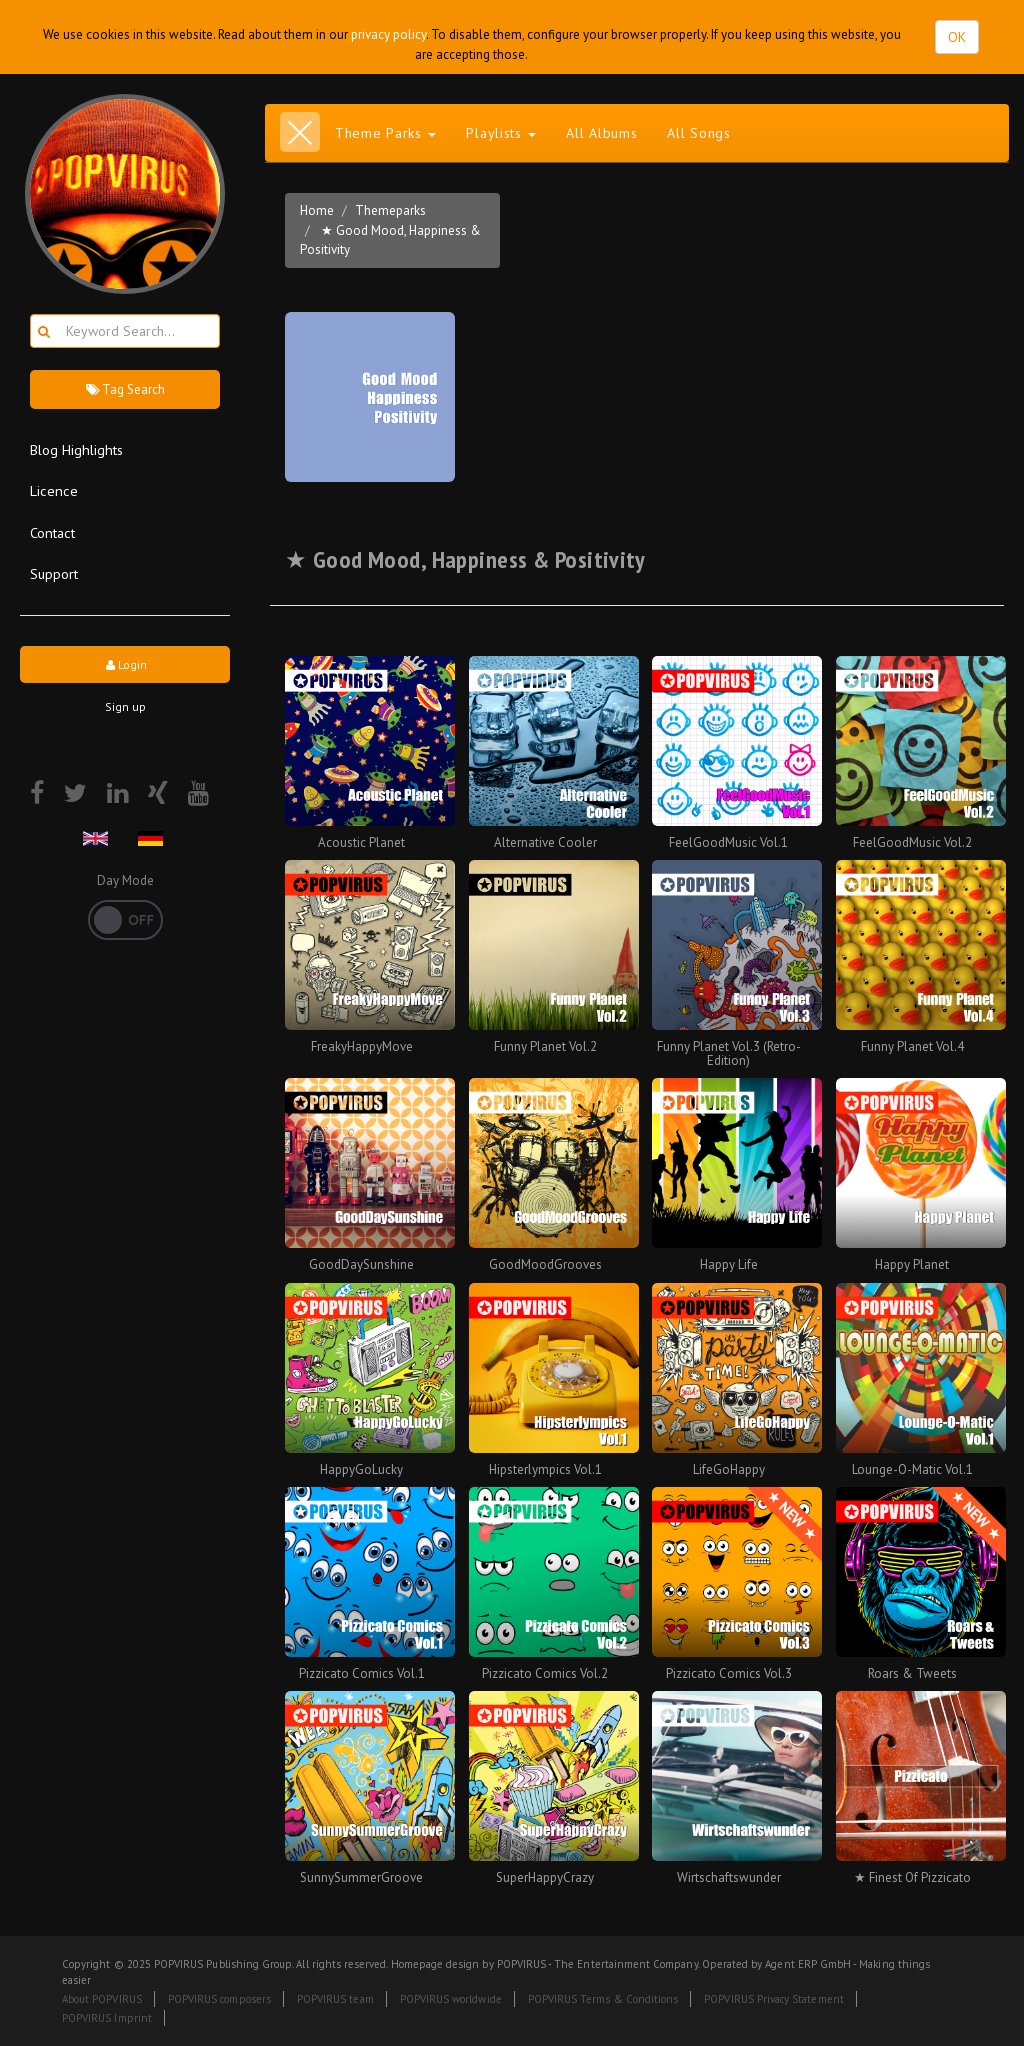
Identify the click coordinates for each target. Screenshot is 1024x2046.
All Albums (601, 133)
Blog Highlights (76, 449)
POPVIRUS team (335, 1999)
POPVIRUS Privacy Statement (773, 1999)
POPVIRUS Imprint (107, 2018)
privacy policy (388, 34)
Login (125, 664)
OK (957, 37)
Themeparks (390, 210)
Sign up (125, 706)
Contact (52, 532)
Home (317, 210)
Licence (54, 490)
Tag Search (125, 389)
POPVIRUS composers (219, 1999)
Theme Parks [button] (385, 133)
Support (54, 573)
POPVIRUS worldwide (451, 1999)
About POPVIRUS (102, 1999)
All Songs (698, 133)
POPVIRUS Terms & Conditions (603, 1999)
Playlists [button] (501, 133)
